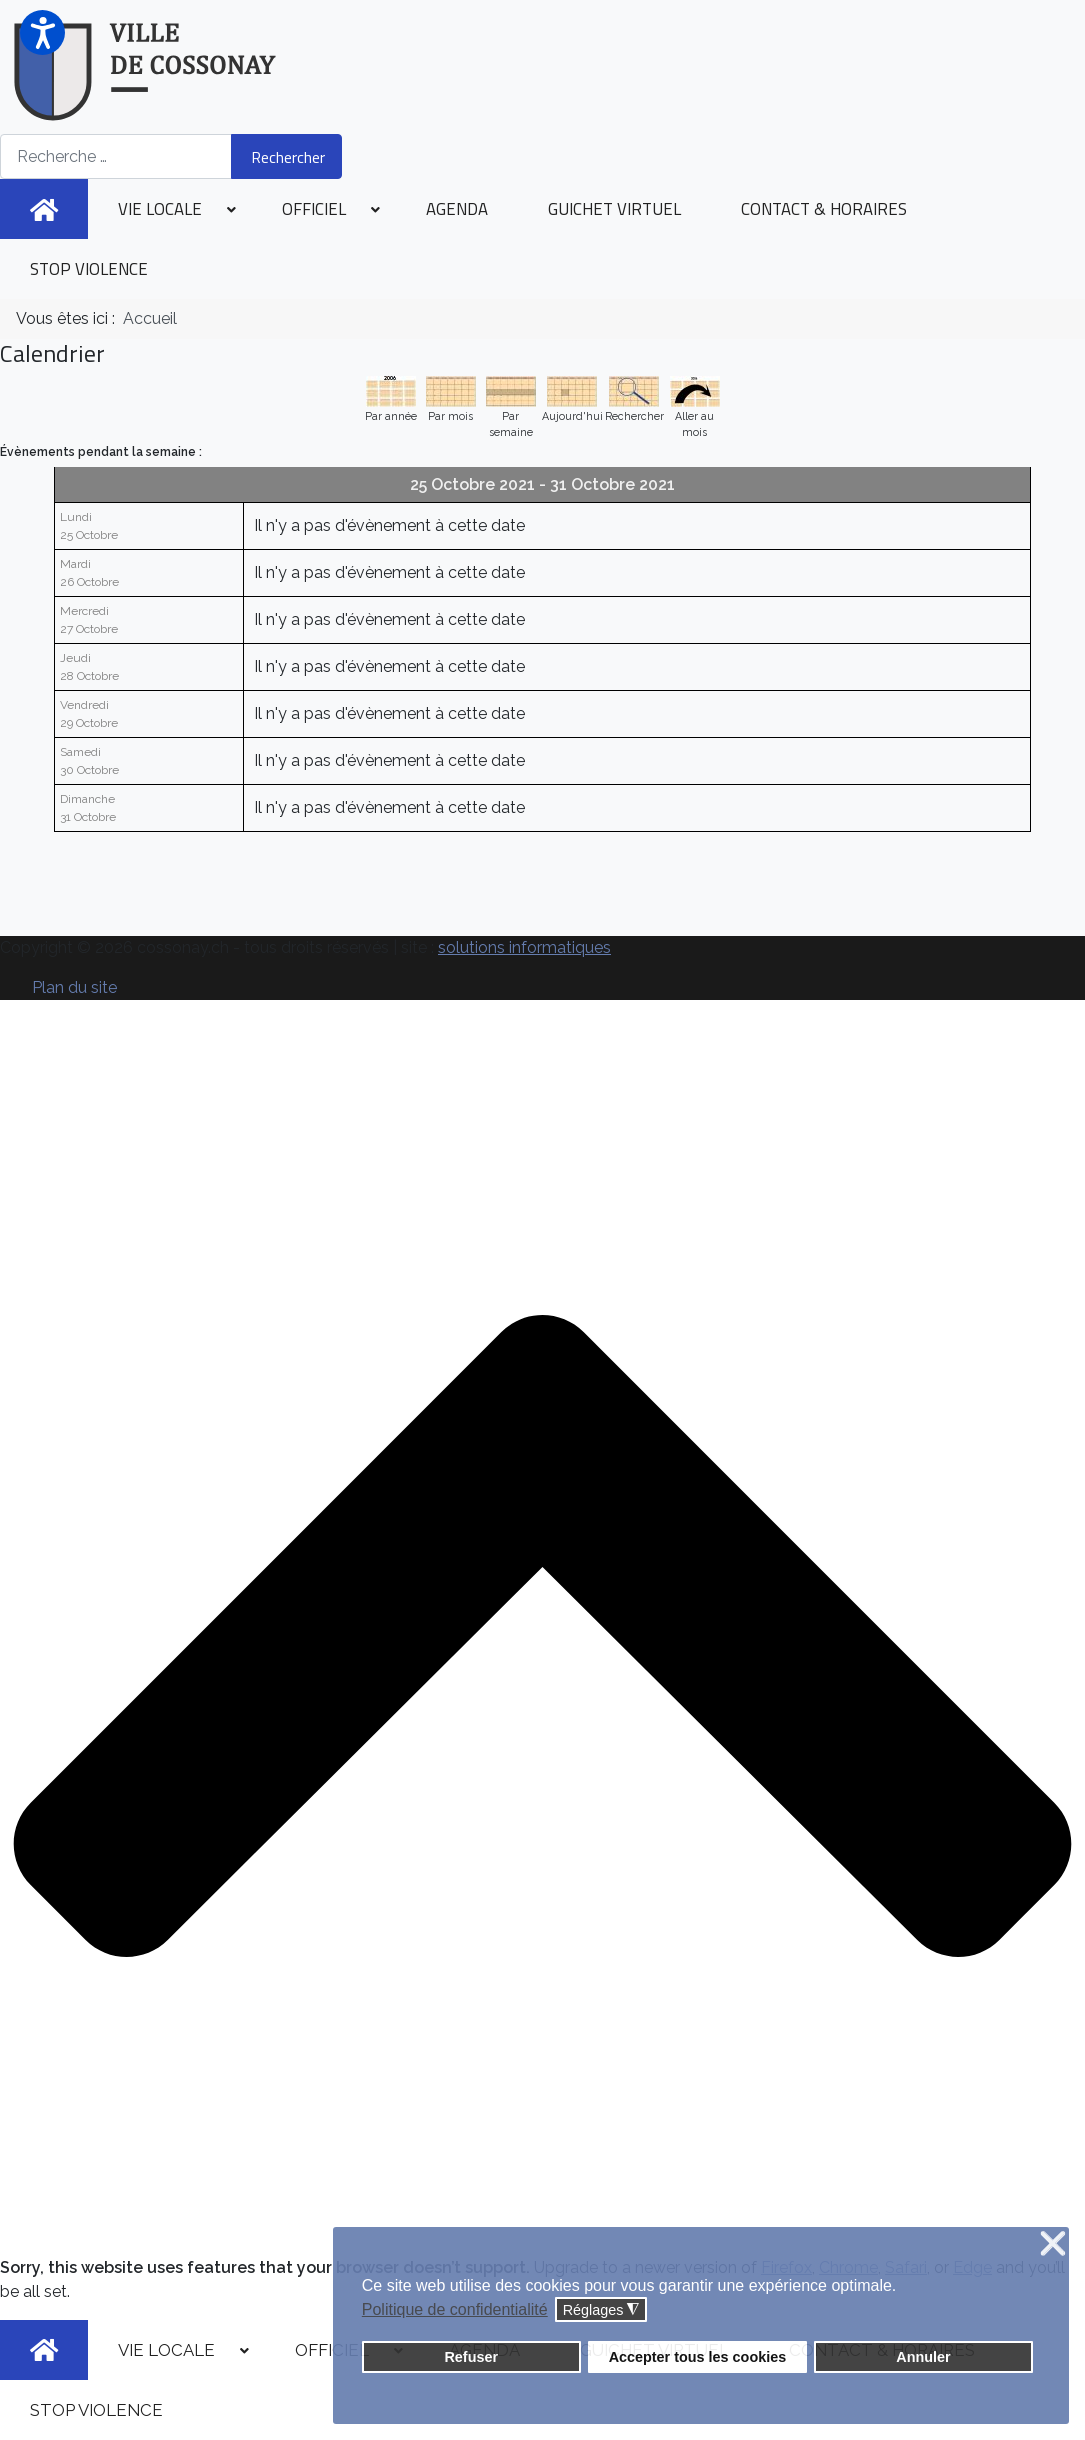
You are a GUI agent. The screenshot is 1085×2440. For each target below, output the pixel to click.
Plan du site (74, 987)
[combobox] (116, 156)
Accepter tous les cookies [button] (698, 2357)
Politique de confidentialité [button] (455, 2309)
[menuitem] (44, 209)
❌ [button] (1053, 2244)
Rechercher (288, 157)
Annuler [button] (923, 2357)
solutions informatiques (524, 947)
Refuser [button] (471, 2357)
